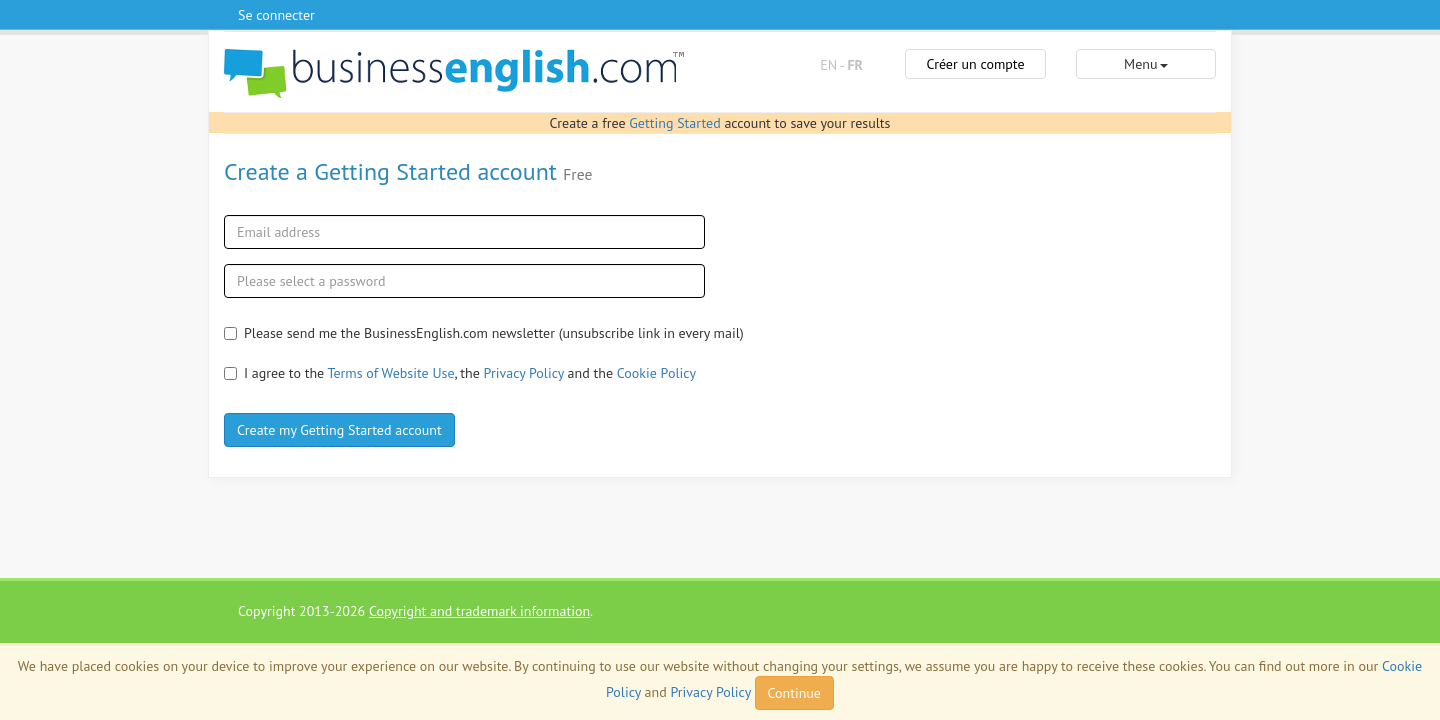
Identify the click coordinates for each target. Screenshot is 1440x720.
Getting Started (674, 123)
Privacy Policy (524, 373)
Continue (794, 693)
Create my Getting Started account (339, 430)
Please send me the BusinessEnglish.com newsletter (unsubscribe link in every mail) (484, 333)
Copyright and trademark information (479, 611)
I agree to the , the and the (460, 373)
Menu (1145, 64)
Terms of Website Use (391, 373)
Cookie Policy (656, 373)
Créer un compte (975, 64)
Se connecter (276, 15)
